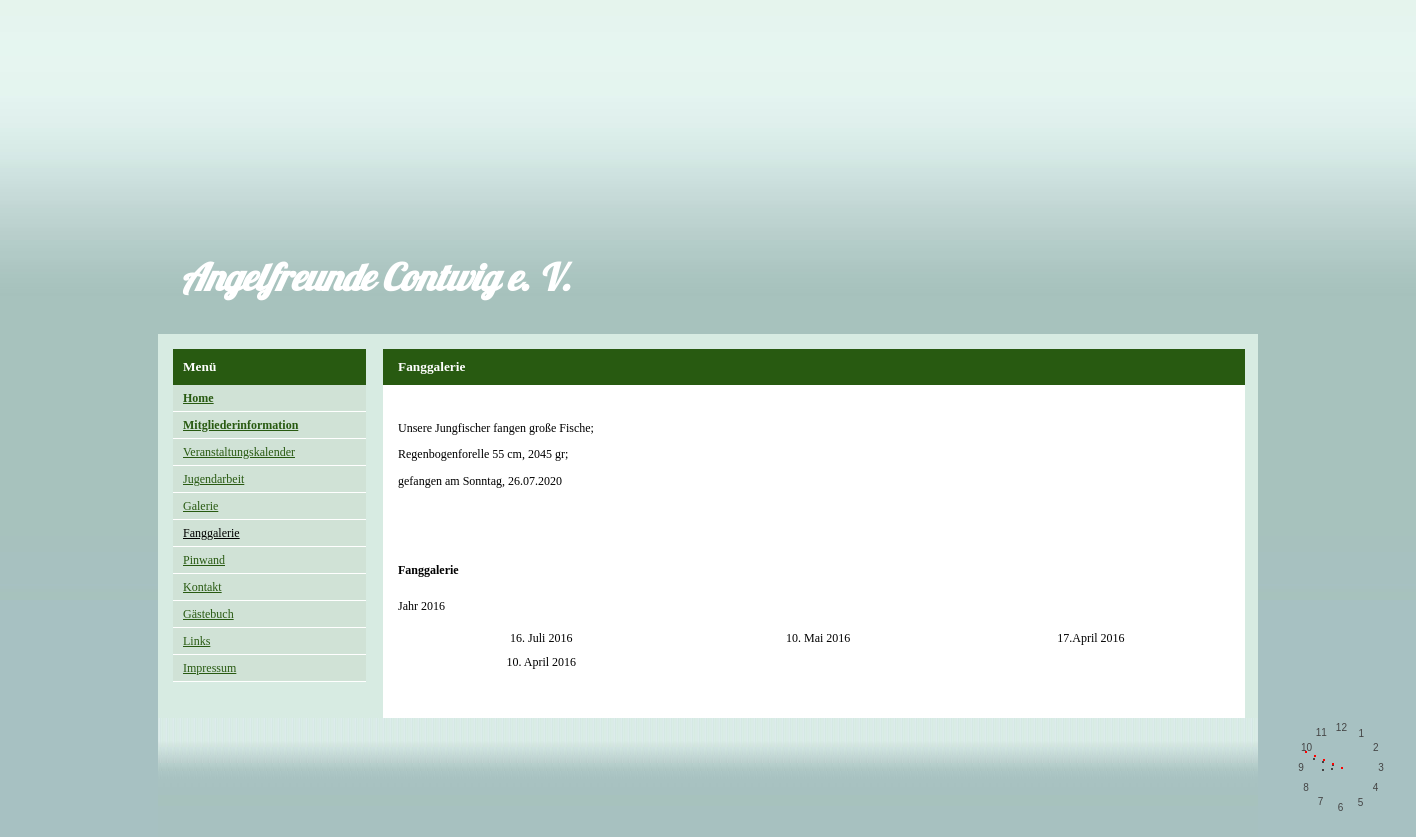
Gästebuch (208, 614)
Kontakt (202, 587)
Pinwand (204, 560)
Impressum (209, 668)
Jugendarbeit (213, 479)
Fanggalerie (211, 533)
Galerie (200, 506)
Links (196, 641)
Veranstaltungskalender (239, 452)
